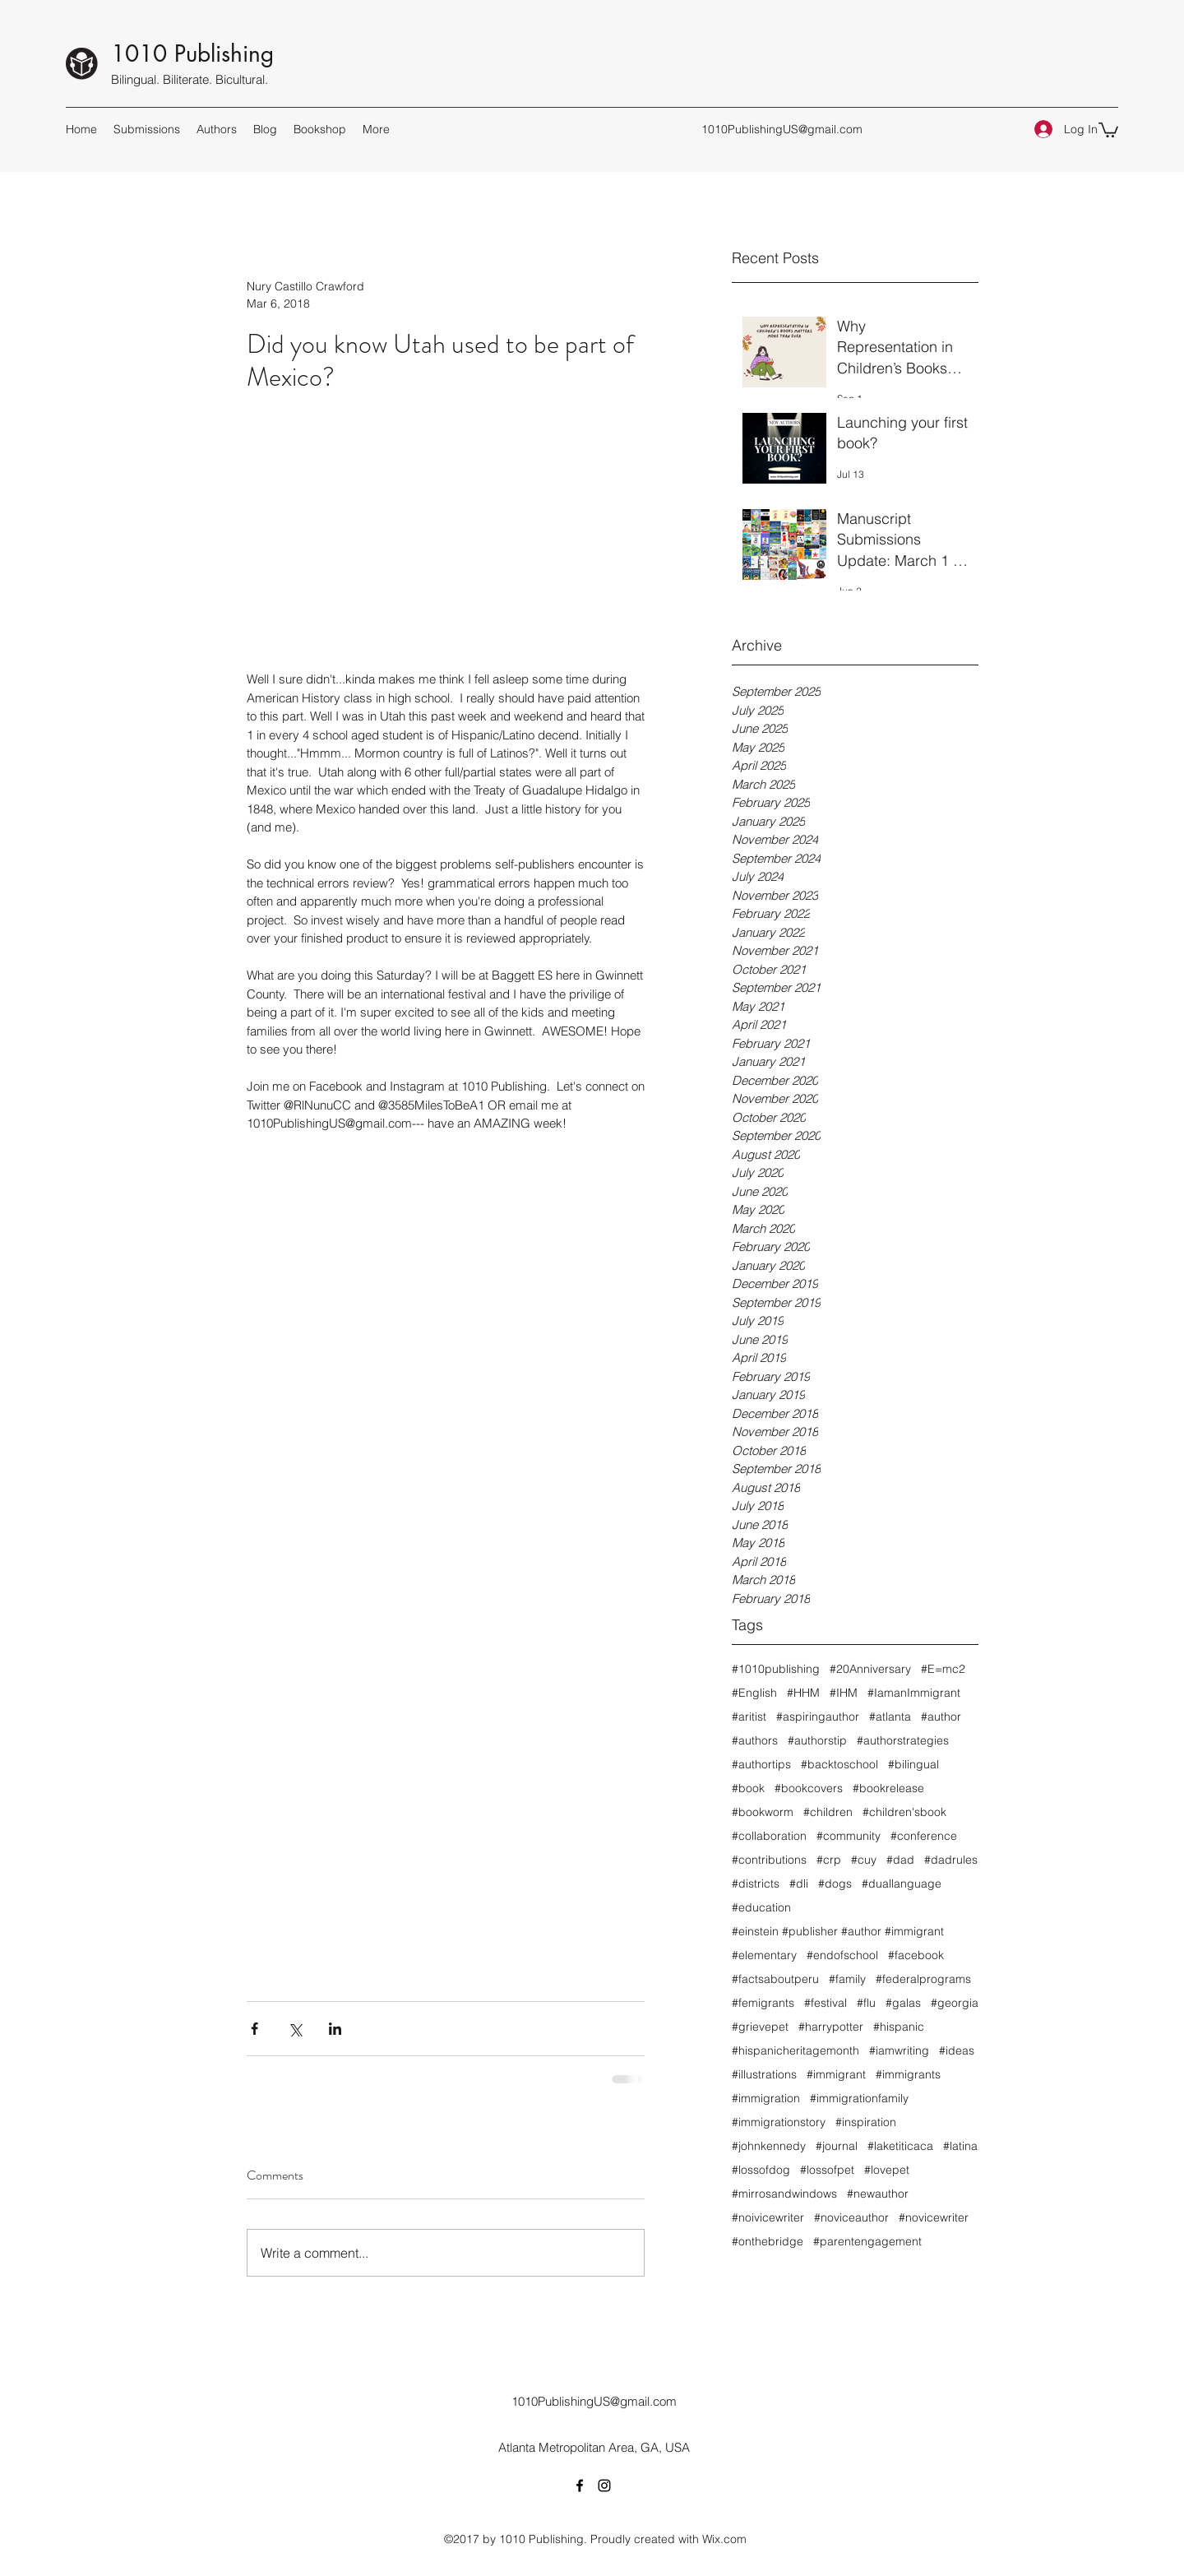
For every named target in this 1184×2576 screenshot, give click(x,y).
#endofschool (842, 1955)
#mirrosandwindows (784, 2194)
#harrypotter (830, 2027)
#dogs (835, 1884)
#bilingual (913, 1765)
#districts (755, 1884)
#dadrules (951, 1860)
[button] (1108, 129)
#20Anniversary (870, 1669)
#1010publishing (776, 1669)
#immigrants (908, 2075)
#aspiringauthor (817, 1717)
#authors (755, 1741)
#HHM (803, 1693)
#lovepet (886, 2170)
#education (761, 1908)
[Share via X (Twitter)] (295, 2028)
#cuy (863, 1860)
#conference (923, 1836)
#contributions (769, 1860)
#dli (798, 1884)
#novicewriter (934, 2218)
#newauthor (878, 2194)
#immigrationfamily (859, 2099)
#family (847, 1979)
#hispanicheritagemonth (795, 2051)
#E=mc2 (943, 1669)
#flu (866, 2003)
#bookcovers (809, 1788)
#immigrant (836, 2075)
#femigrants (763, 2003)
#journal (837, 2146)
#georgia (954, 2003)
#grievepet (760, 2027)
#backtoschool (839, 1765)
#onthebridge (767, 2242)
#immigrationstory (779, 2122)
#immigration (766, 2099)
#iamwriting (899, 2051)
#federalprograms (923, 1979)
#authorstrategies (903, 1741)
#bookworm (762, 1812)
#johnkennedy (769, 2146)
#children (828, 1812)
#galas (903, 2003)
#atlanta (890, 1717)
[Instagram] (604, 2485)
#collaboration (769, 1836)
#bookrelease (888, 1788)
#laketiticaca (900, 2146)
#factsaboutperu (775, 1979)
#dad (900, 1860)
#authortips (761, 1765)
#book (748, 1788)
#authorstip (817, 1741)
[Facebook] (579, 2485)
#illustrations (764, 2075)
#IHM (844, 1693)
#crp (828, 1860)
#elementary (764, 1955)
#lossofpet (827, 2170)
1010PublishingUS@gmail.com (782, 129)
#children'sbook (904, 1812)
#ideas (956, 2051)
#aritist (749, 1717)
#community (848, 1836)
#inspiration (865, 2122)
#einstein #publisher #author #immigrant (838, 1932)
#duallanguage (901, 1884)
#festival (825, 2003)
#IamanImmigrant (913, 1693)
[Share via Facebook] (254, 2028)
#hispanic (898, 2027)
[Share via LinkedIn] (335, 2028)
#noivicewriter (768, 2218)
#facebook (916, 1955)
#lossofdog (761, 2170)
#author (941, 1717)
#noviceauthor (851, 2218)
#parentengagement (867, 2242)
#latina (960, 2146)
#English (754, 1693)
